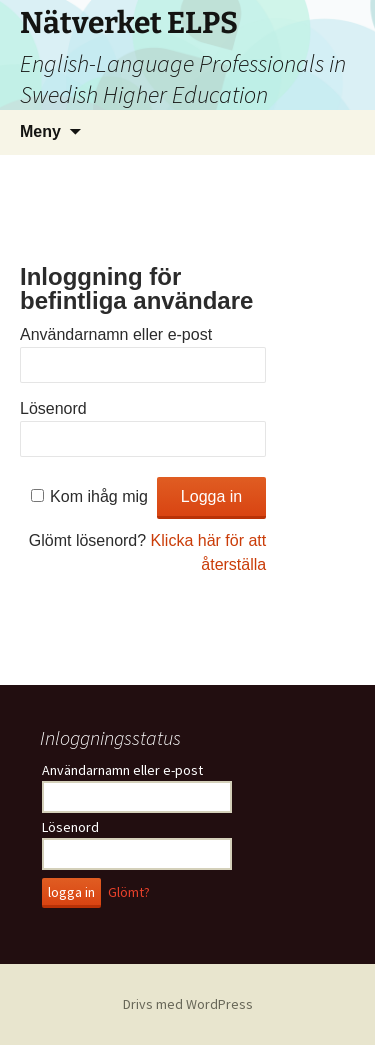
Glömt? (129, 892)
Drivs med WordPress (188, 1004)
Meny (40, 131)
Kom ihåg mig (99, 496)
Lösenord (53, 408)
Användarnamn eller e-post (116, 334)
